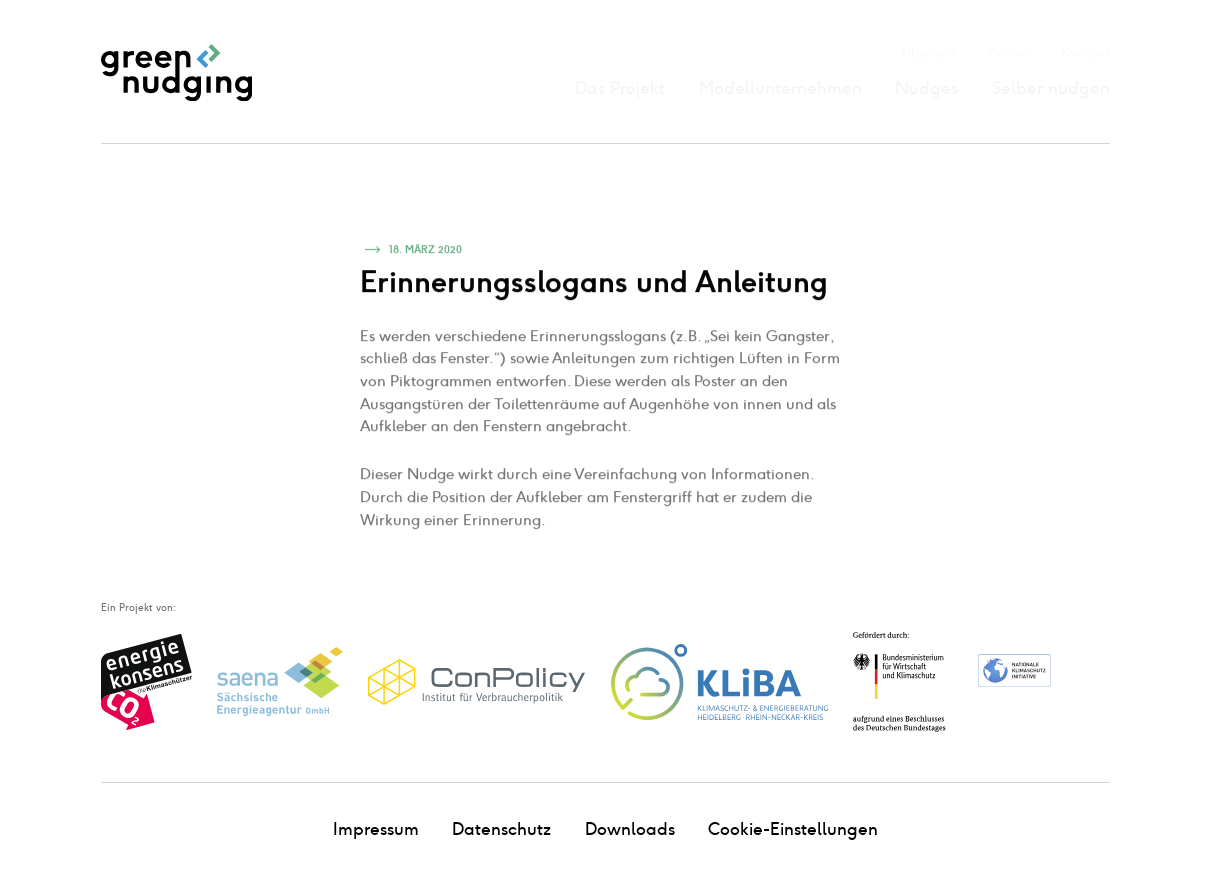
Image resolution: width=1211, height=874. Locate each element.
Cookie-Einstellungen (793, 829)
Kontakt (1086, 52)
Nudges (926, 88)
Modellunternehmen (780, 88)
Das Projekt (620, 88)
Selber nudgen (1051, 88)
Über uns (928, 52)
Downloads (630, 829)
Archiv (1008, 52)
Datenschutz (501, 829)
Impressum (376, 829)
